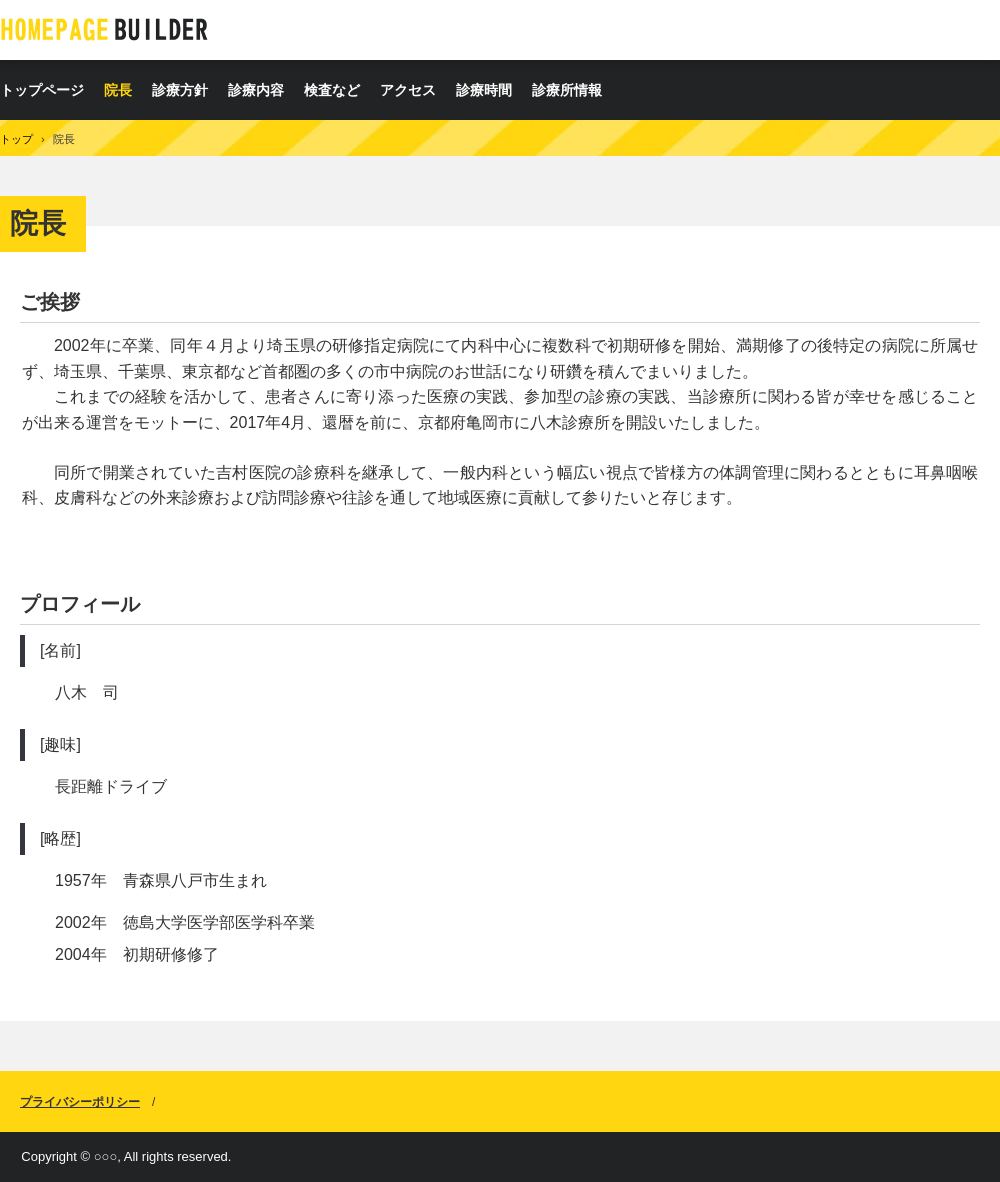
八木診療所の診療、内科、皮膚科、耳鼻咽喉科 (104, 29)
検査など (332, 90)
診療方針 (180, 90)
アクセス (408, 90)
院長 (118, 90)
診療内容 (256, 90)
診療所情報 (567, 90)
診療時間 (484, 90)
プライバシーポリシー (80, 1102)
